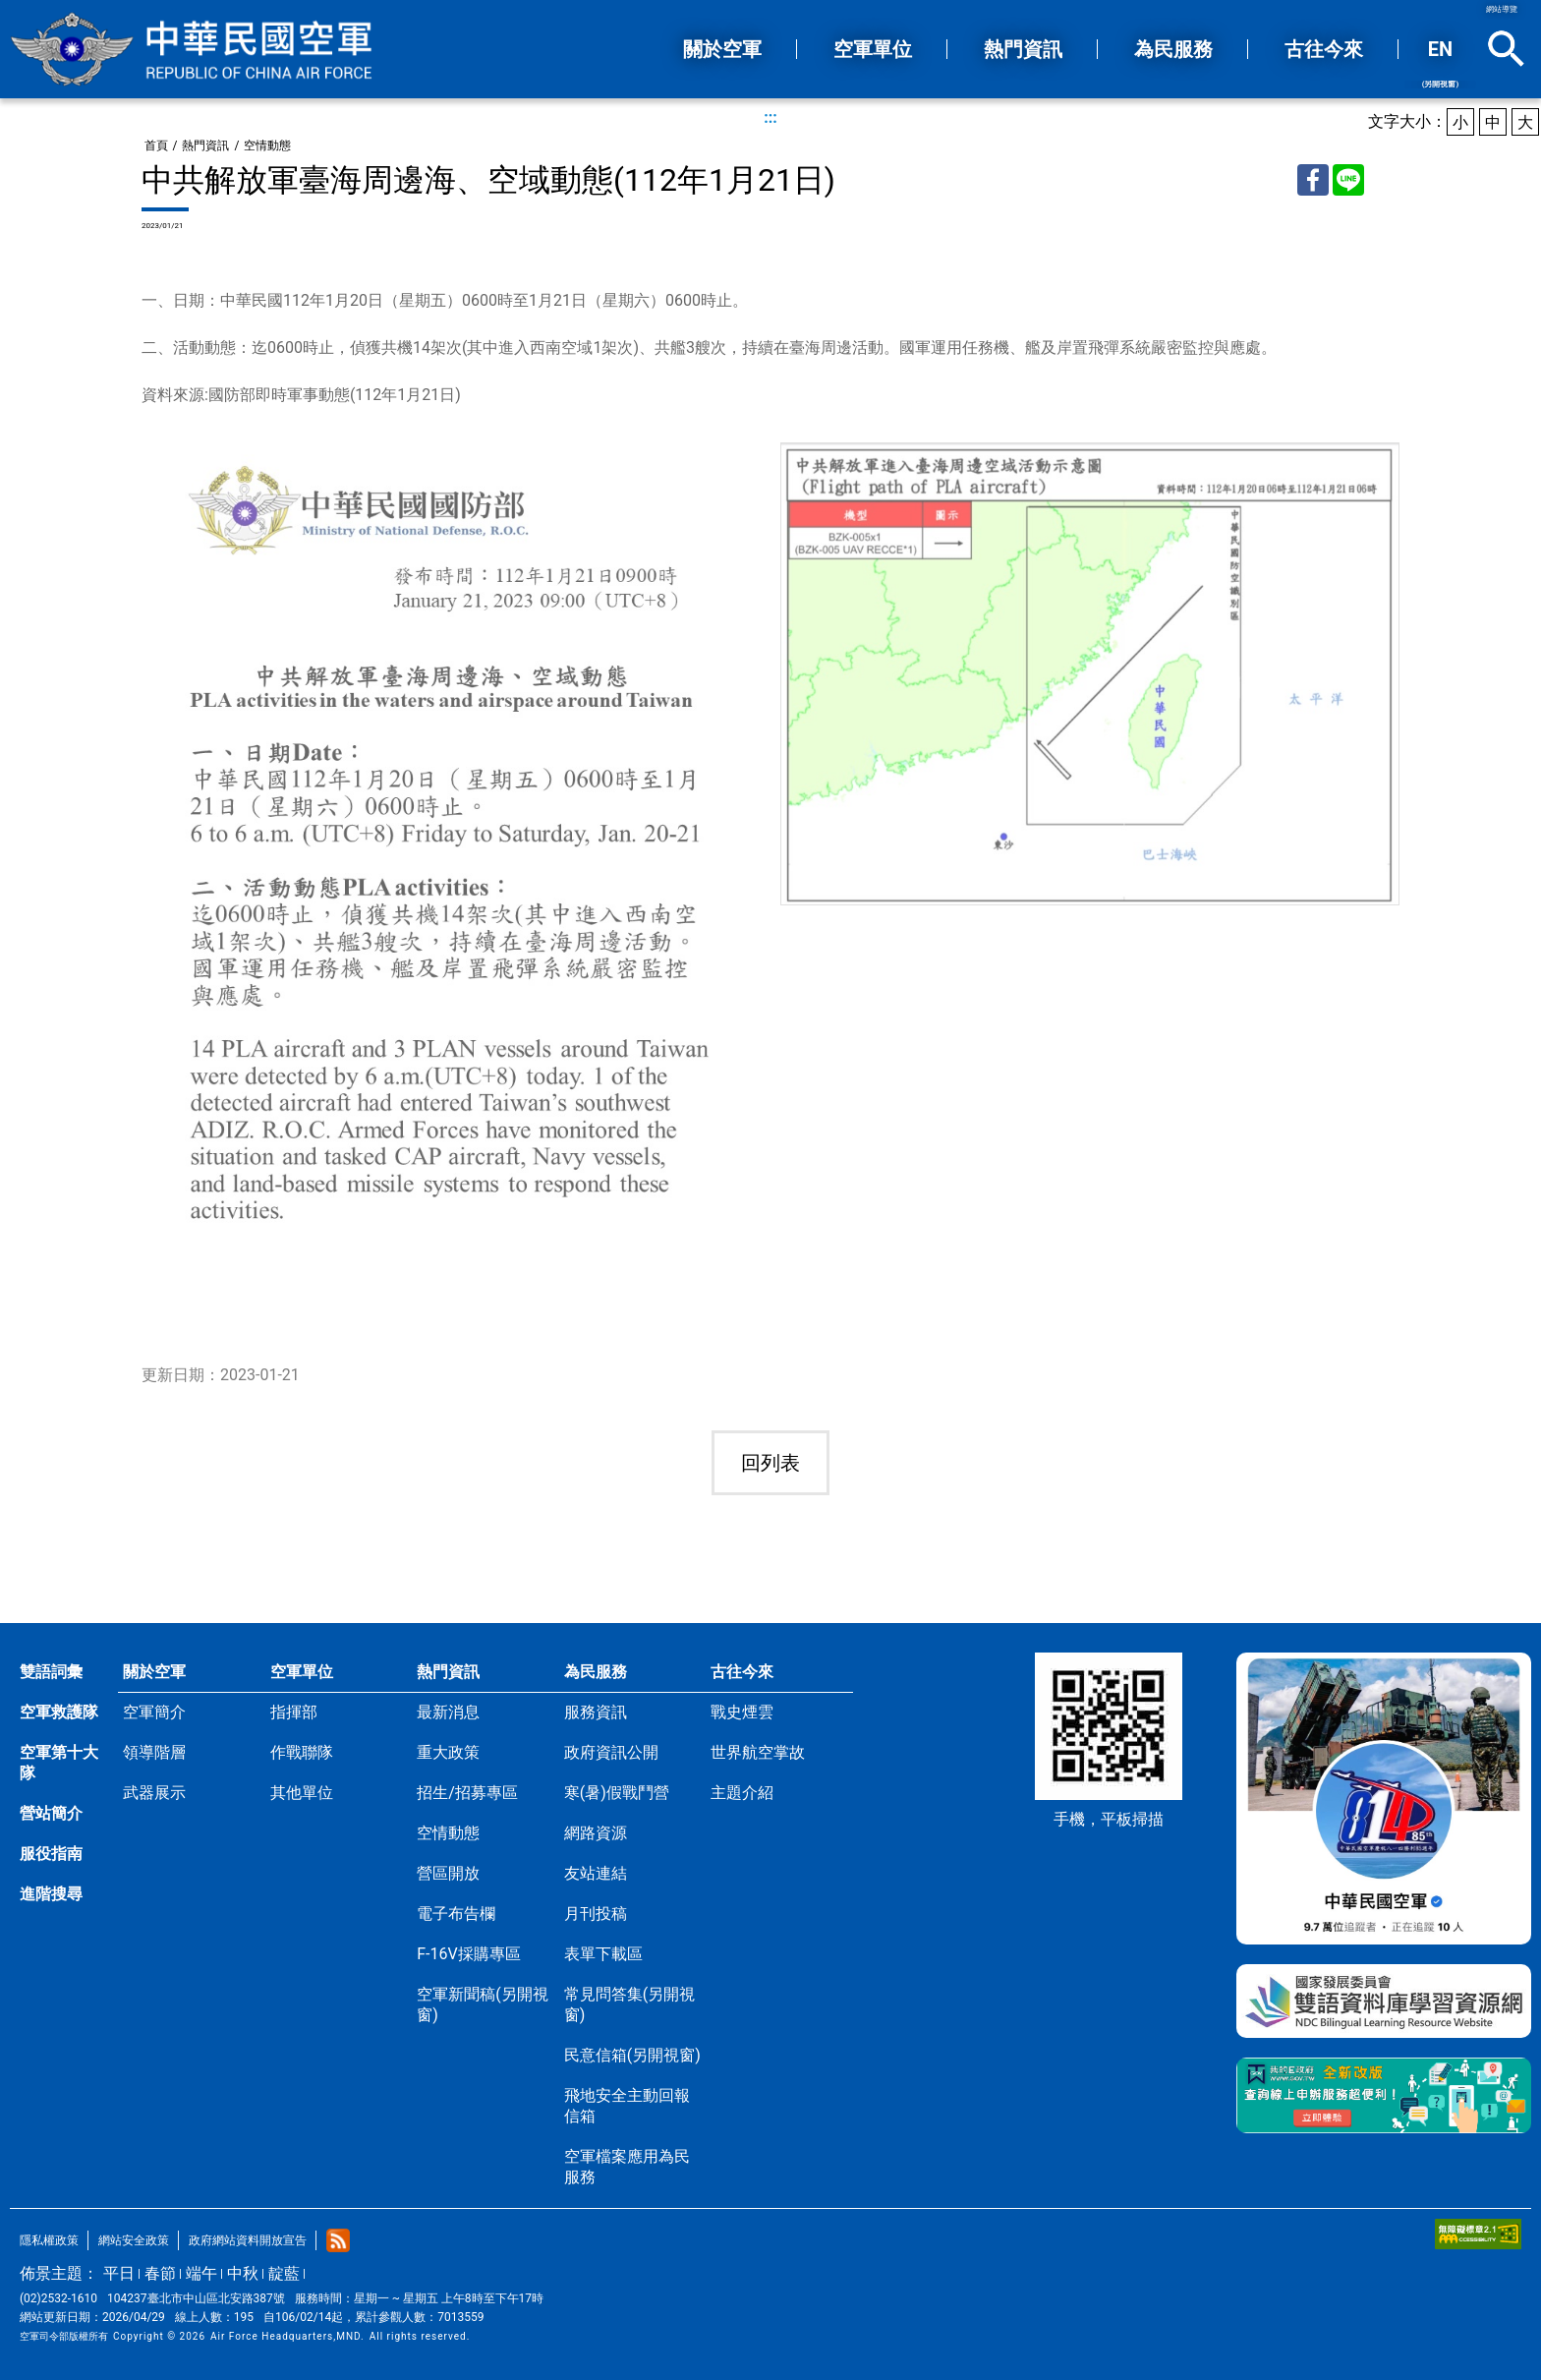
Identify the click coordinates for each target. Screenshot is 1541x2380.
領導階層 (154, 1752)
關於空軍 (154, 1671)
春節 (160, 2273)
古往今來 (742, 1671)
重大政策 (448, 1752)
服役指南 (51, 1853)
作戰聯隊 (301, 1752)
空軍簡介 (154, 1712)
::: (770, 117)
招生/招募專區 (467, 1792)
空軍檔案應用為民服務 (627, 2166)
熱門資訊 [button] (1023, 49)
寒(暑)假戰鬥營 (616, 1792)
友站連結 (595, 1873)
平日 (119, 2273)
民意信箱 (632, 2055)
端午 (201, 2273)
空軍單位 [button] (872, 49)
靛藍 (284, 2273)
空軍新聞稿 (482, 2004)
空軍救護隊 (59, 1712)
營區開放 (448, 1873)
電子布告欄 (456, 1913)
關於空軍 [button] (722, 49)
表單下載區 (603, 1954)
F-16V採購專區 (468, 1954)
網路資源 (595, 1833)
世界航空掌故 (758, 1752)
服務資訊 (595, 1712)
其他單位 (301, 1792)
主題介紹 (742, 1792)
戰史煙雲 (742, 1712)
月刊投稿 (595, 1913)
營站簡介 (51, 1813)
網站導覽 (1501, 9)
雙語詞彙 (51, 1671)
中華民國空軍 (191, 49)
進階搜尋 (51, 1894)
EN (1440, 62)
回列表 (770, 1463)
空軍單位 (301, 1671)
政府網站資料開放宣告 (248, 2240)
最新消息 (448, 1712)
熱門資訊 (205, 145)
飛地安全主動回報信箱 (627, 2105)
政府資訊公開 (611, 1752)
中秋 (242, 2273)
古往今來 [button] (1323, 49)
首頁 (156, 145)
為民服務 (595, 1671)
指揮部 (293, 1712)
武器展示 (154, 1792)
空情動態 (267, 145)
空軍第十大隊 (59, 1762)
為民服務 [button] (1173, 49)
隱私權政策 (49, 2240)
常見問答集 (629, 2004)
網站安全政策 (133, 2240)
